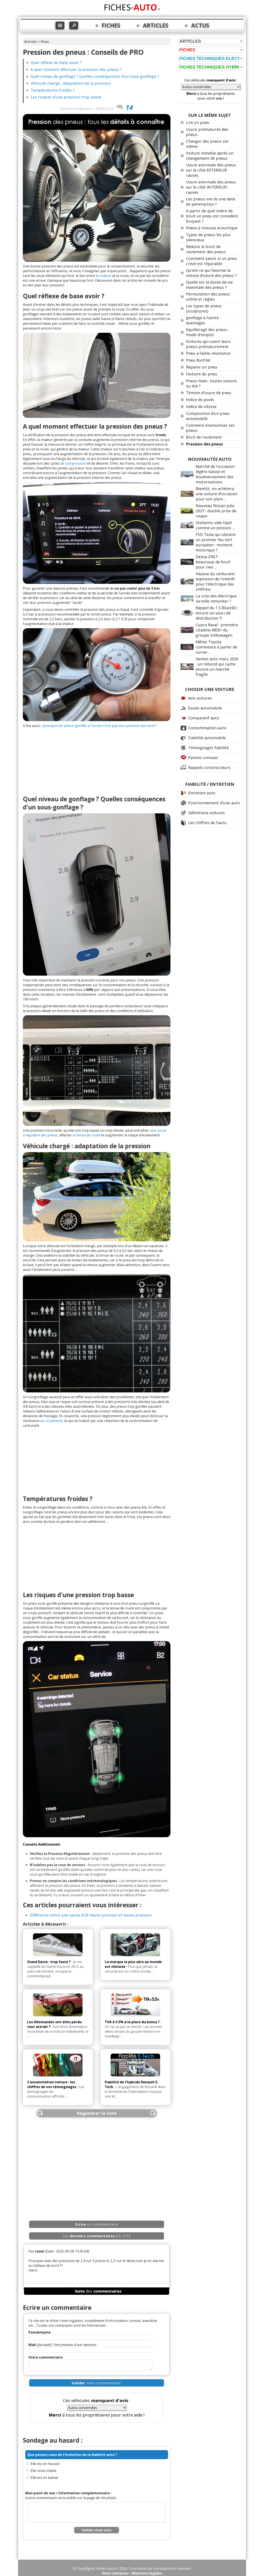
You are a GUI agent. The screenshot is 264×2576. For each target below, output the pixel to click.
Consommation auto (207, 727)
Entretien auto (201, 792)
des (98, 2291)
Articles (30, 41)
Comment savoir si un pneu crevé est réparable (211, 261)
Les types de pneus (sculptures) (204, 308)
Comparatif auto (203, 717)
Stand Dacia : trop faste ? (49, 1961)
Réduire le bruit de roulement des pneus (206, 249)
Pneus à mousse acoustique (211, 227)
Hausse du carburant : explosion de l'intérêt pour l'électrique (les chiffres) (216, 581)
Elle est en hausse (45, 2463)
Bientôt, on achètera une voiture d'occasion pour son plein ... (216, 493)
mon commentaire (96, 2382)
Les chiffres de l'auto (207, 822)
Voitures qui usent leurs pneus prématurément (208, 344)
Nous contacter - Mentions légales (132, 2573)
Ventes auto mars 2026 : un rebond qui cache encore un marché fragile (217, 666)
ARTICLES (155, 25)
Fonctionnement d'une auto (214, 802)
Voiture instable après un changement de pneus (209, 155)
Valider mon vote (96, 2530)
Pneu (45, 41)
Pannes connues (203, 757)
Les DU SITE (96, 2236)
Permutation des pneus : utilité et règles (209, 296)
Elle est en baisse (44, 2477)
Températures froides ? (53, 90)
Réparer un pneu (201, 367)
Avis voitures (200, 698)
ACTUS (200, 25)
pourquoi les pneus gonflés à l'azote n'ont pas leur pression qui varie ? (100, 725)
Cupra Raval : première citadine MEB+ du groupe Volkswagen (217, 630)
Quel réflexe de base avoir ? (56, 62)
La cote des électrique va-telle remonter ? (216, 598)
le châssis (103, 275)
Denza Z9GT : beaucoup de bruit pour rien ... (213, 562)
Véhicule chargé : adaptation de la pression (71, 83)
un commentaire (96, 2224)
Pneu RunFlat (198, 360)
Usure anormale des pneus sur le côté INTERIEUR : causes (211, 187)
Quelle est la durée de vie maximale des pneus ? (209, 285)
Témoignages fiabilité (208, 747)
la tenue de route (86, 1135)
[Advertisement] (96, 760)
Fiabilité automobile (207, 737)
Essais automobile (205, 708)
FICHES (111, 25)
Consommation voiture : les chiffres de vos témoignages (51, 2084)
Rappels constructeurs (209, 767)
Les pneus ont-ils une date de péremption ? (210, 201)
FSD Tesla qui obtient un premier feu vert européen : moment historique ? (216, 542)
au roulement (51, 1420)
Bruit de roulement (204, 437)
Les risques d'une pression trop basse (66, 97)
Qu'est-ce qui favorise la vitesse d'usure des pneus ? (211, 273)
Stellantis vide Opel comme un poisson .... (216, 525)
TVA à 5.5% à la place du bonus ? (132, 2022)
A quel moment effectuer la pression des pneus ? (76, 69)
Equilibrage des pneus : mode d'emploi (207, 332)
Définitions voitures (206, 812)
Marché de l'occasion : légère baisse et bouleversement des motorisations (216, 474)
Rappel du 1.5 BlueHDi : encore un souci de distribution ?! (217, 613)
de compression (73, 463)
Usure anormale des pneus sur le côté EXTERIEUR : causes (211, 170)
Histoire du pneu (201, 373)
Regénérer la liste (97, 2113)
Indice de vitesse (201, 406)
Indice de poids (200, 399)
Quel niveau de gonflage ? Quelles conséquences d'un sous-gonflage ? (95, 76)
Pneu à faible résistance (208, 353)
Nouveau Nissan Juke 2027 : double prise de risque (216, 511)
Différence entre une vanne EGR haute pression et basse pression (91, 1915)
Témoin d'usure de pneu (208, 392)
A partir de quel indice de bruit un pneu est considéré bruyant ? (212, 216)
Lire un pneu (197, 122)
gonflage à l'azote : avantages (203, 320)
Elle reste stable (43, 2470)
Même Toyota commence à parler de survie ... (216, 647)
